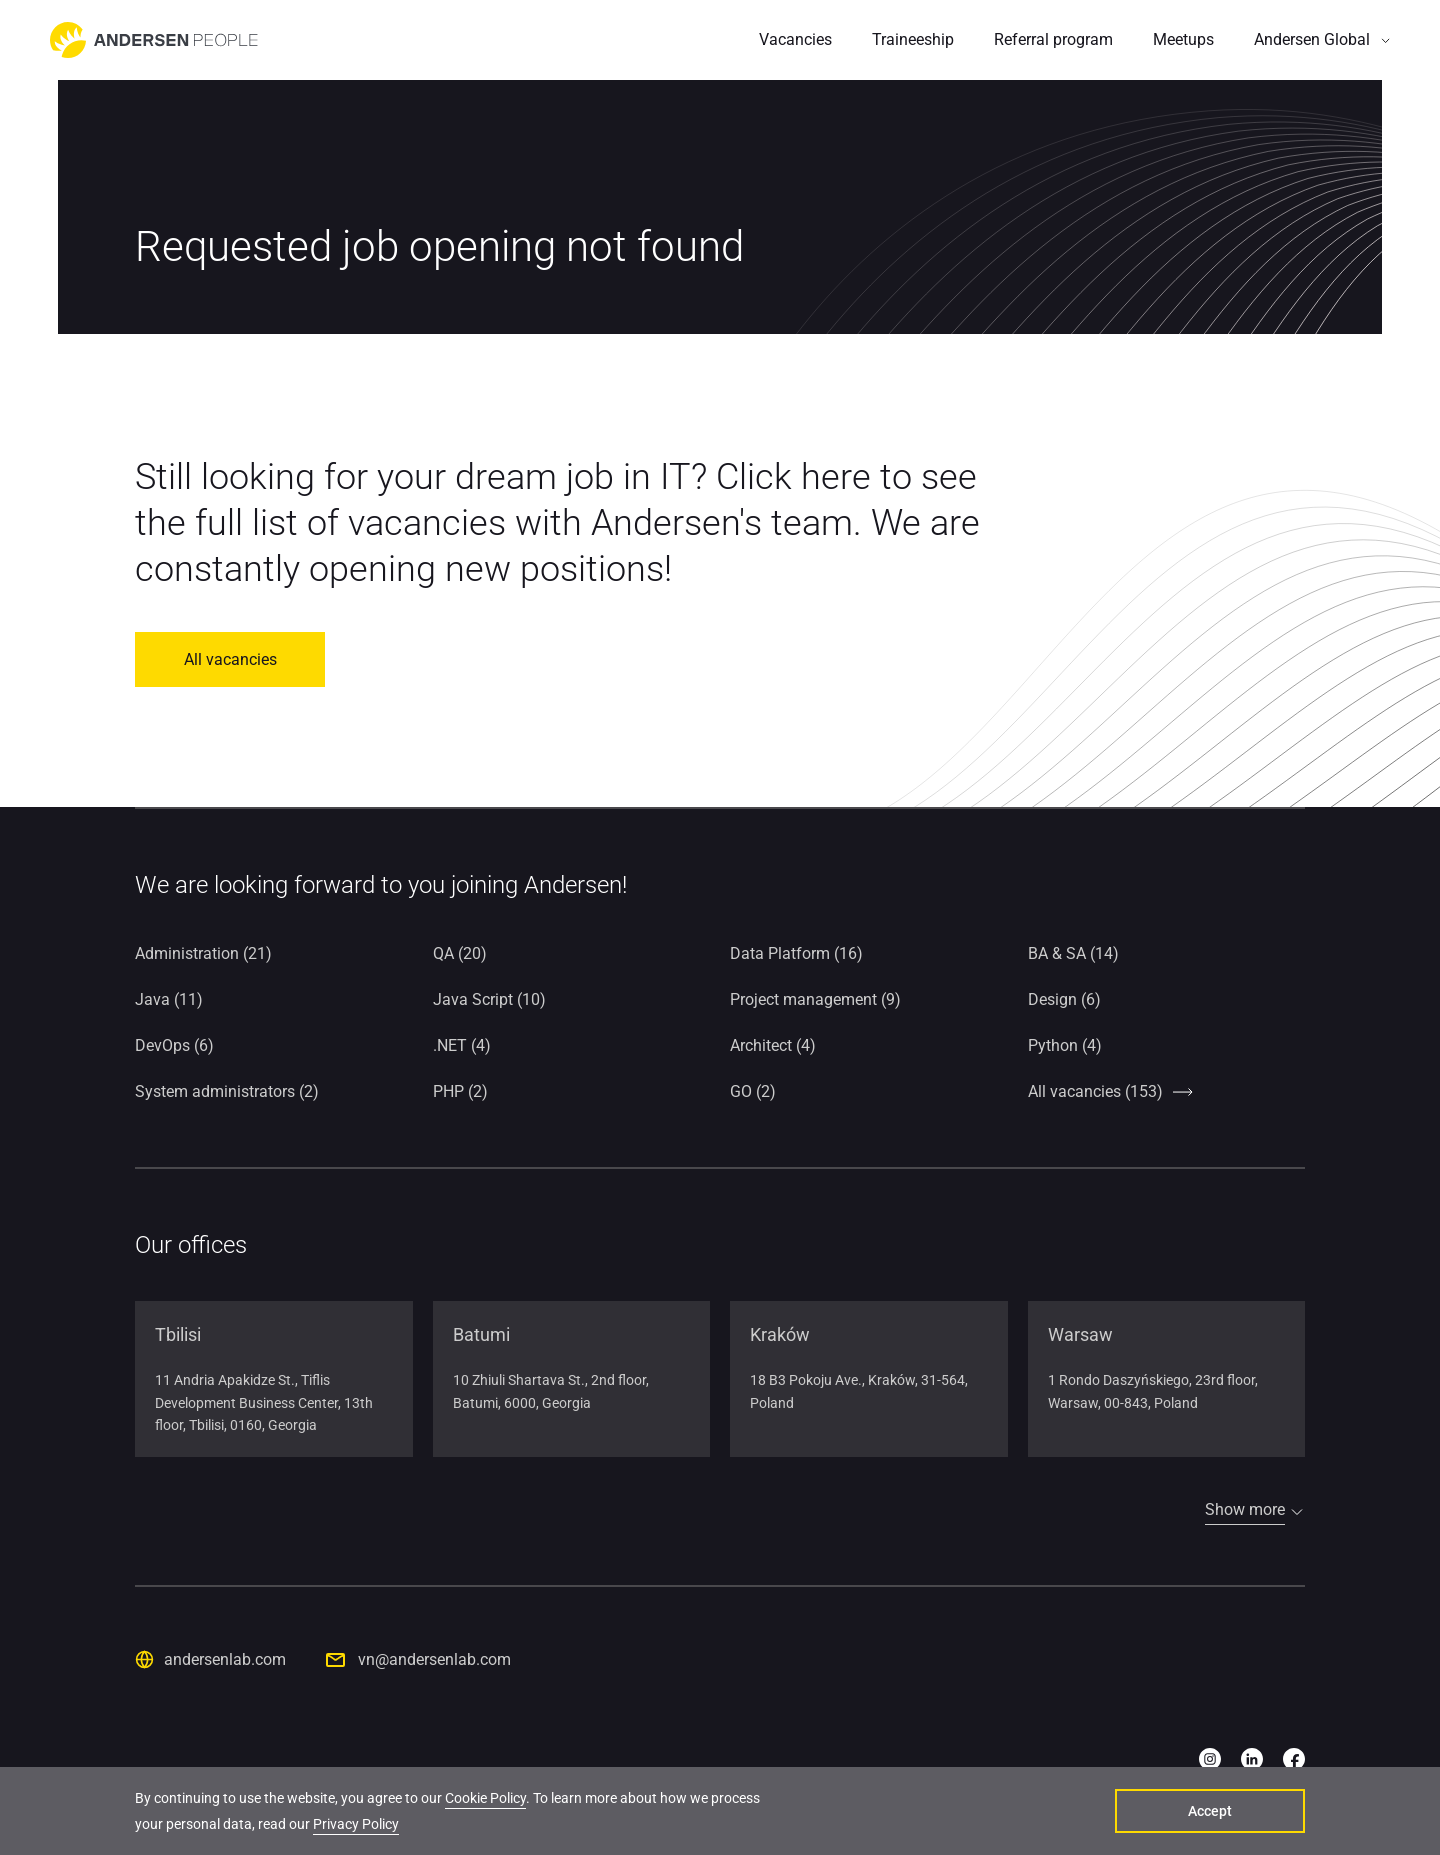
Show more (1245, 1509)
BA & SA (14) (1073, 953)
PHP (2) (460, 1091)
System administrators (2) (227, 1091)
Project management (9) (815, 999)
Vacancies (795, 39)
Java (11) (169, 999)
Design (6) (1064, 999)
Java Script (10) (489, 999)
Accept (1210, 1811)
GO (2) (753, 1091)
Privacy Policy (356, 1824)
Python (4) (1065, 1045)
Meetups (1183, 39)
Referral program (1053, 39)
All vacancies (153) (1095, 1091)
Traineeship (913, 39)
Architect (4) (773, 1045)
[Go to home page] (154, 40)
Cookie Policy (485, 1798)
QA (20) (460, 953)
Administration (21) (203, 953)
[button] (1322, 40)
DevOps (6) (174, 1045)
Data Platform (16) (796, 953)
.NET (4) (462, 1045)
